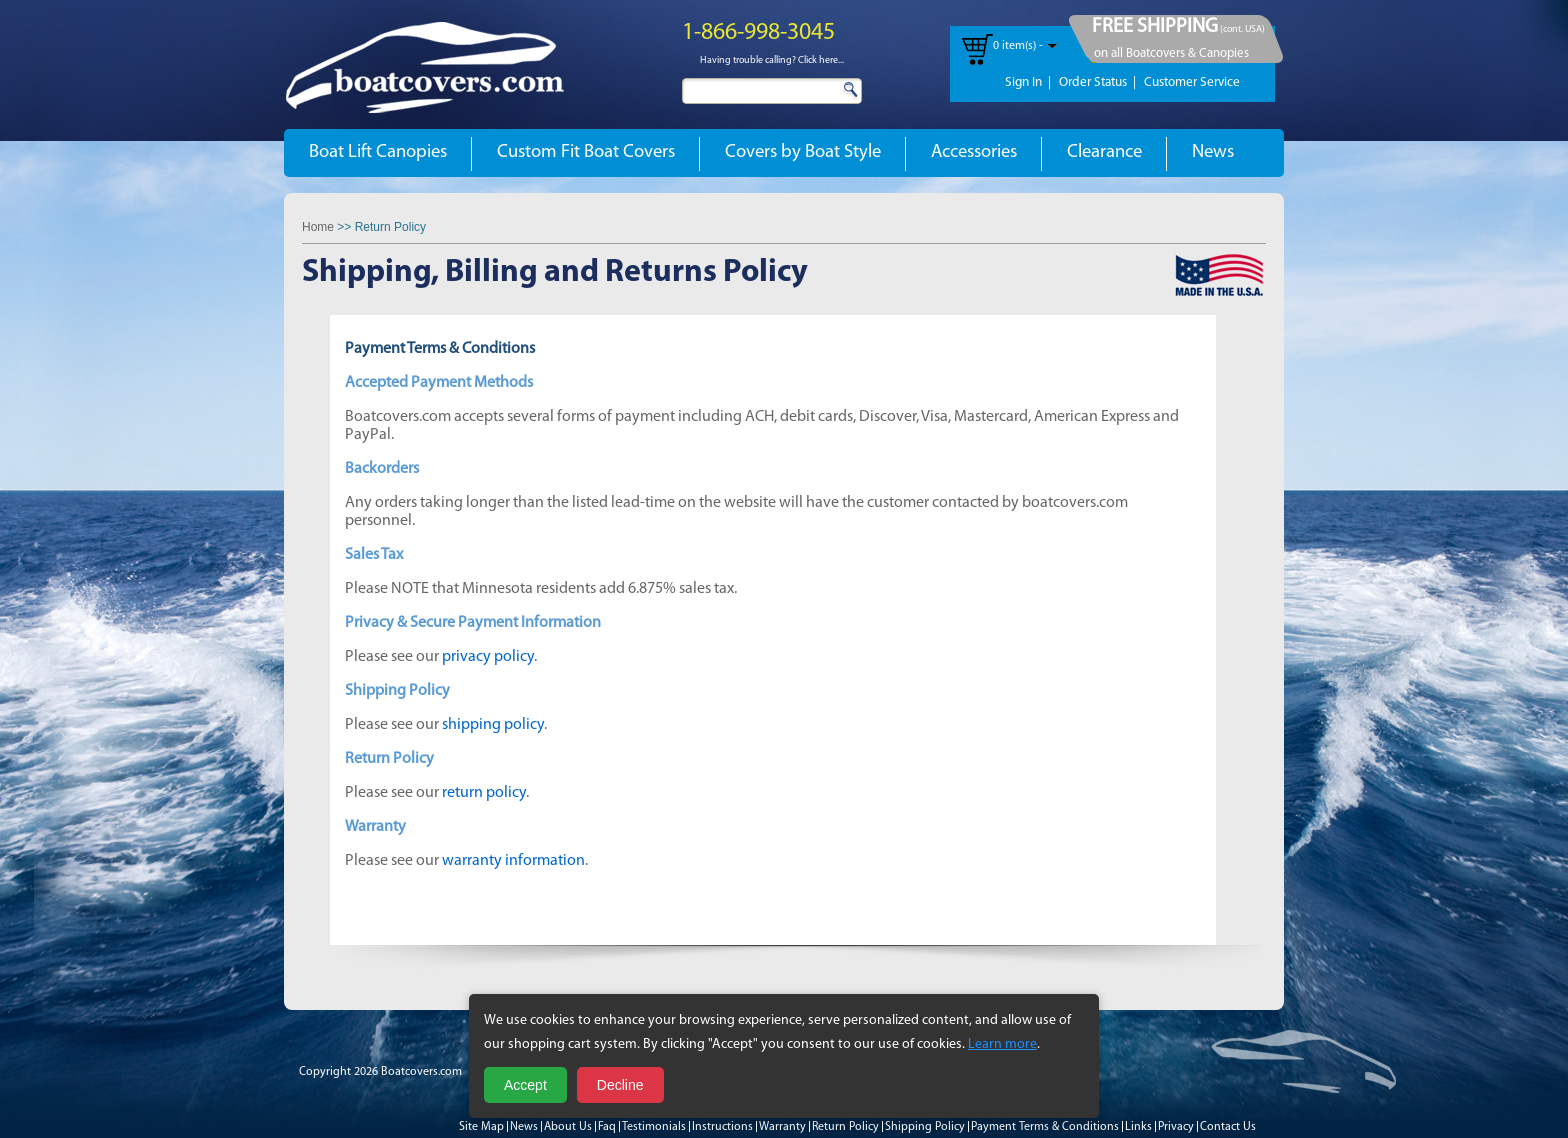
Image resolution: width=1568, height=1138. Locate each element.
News (1213, 152)
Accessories (974, 152)
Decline (620, 1085)
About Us (568, 1127)
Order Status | (1097, 82)
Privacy (1176, 1127)
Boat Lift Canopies (378, 152)
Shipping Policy (925, 1127)
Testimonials (654, 1127)
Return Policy (845, 1127)
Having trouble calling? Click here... (772, 60)
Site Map (481, 1127)
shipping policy (493, 725)
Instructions (722, 1127)
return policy (484, 793)
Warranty (782, 1127)
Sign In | (1028, 82)
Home (318, 227)
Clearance (1104, 152)
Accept (525, 1085)
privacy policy (488, 657)
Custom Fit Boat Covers (586, 152)
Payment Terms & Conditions (1045, 1127)
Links (1138, 1127)
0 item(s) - (1018, 46)
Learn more (1002, 1044)
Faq (607, 1127)
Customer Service (1192, 82)
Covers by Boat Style (803, 152)
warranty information (513, 861)
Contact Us (1228, 1127)
